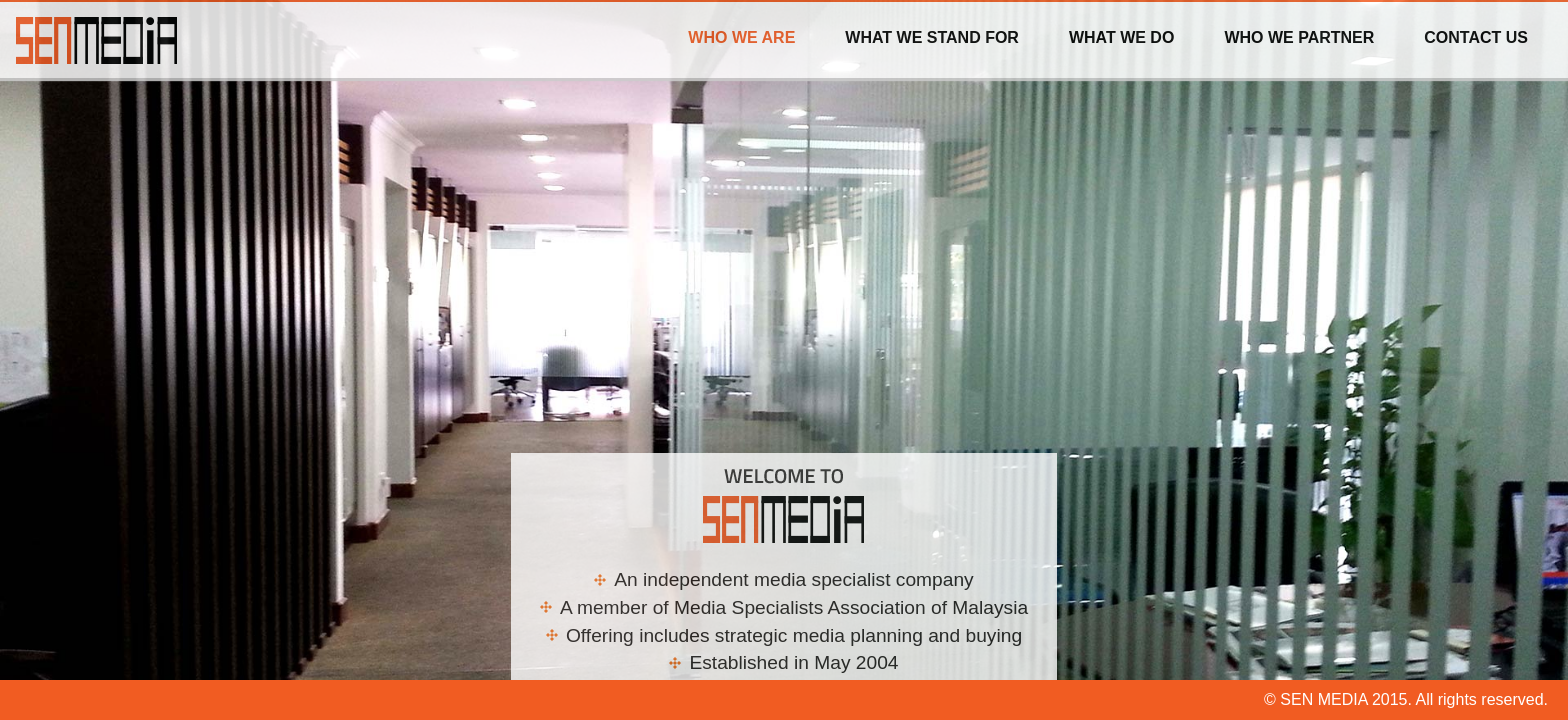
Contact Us (1476, 37)
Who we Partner (1299, 37)
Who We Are (741, 37)
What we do (1121, 37)
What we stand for (932, 37)
